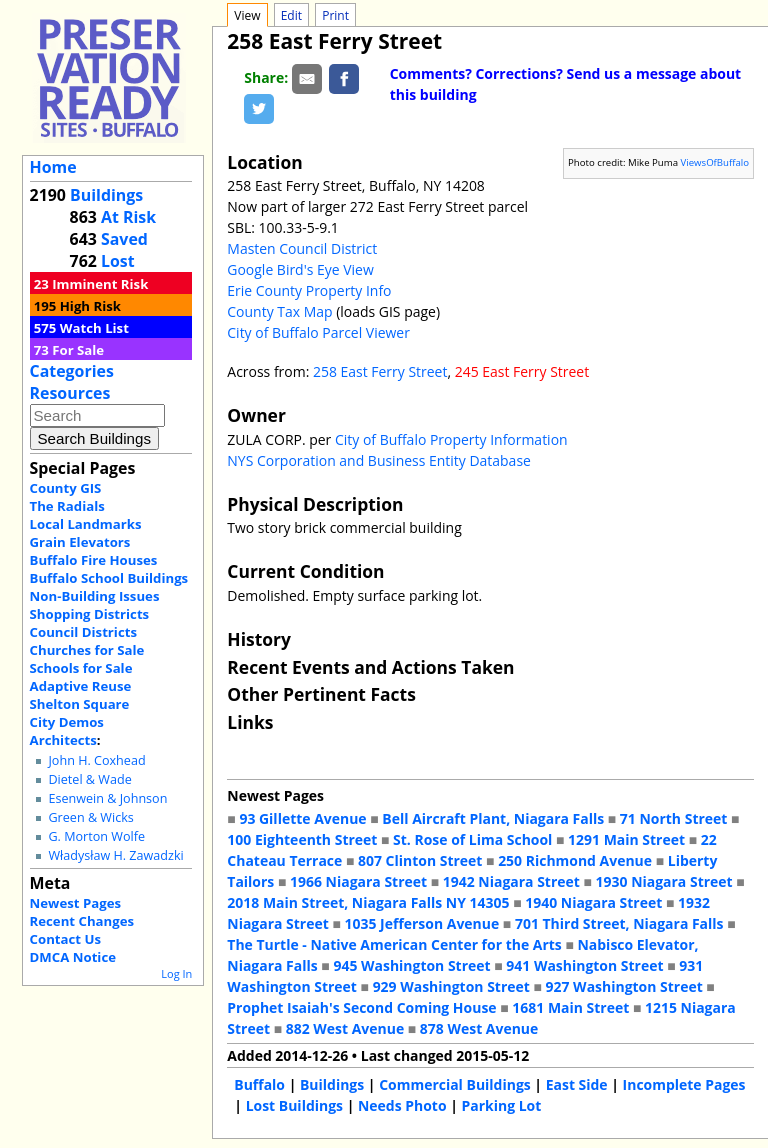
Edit (291, 15)
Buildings (106, 195)
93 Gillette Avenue (302, 818)
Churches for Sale (87, 650)
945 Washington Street (411, 965)
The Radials (67, 506)
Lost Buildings (294, 1105)
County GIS (66, 488)
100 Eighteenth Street (302, 839)
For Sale (78, 350)
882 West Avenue (345, 1028)
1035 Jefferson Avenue (422, 923)
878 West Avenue (479, 1028)
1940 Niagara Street (593, 902)
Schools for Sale (81, 668)
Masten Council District (302, 248)
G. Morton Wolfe (96, 836)
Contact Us (65, 939)
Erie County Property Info (309, 290)
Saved (124, 239)
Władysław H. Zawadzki (115, 855)
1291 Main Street (626, 839)
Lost (118, 261)
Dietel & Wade (89, 779)
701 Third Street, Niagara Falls (619, 923)
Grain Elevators (80, 542)
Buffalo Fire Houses (94, 560)
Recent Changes (82, 921)
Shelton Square (80, 704)
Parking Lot (502, 1105)
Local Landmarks (86, 524)
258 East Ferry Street (380, 371)
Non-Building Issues (95, 596)
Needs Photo (402, 1105)
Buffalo (259, 1084)
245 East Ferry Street (522, 371)
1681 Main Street (570, 1007)
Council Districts (83, 632)
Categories (72, 371)
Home (53, 167)
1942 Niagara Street (511, 881)
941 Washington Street (584, 965)
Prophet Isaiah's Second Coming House (361, 1007)
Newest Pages (75, 903)
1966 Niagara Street (358, 881)
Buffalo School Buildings (109, 578)
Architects (63, 740)
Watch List (94, 328)
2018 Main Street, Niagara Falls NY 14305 (368, 902)
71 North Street (674, 818)
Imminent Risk (100, 284)
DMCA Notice (73, 957)
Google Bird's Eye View (300, 269)
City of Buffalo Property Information (451, 439)
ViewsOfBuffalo (715, 162)
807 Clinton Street (420, 860)
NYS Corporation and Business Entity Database (379, 460)
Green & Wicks (90, 817)
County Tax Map (279, 311)
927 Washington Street (624, 986)
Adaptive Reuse (81, 686)
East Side (577, 1084)
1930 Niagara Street (664, 881)
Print (335, 15)
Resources (70, 393)
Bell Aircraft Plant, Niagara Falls (493, 818)
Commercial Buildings (455, 1084)
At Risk (128, 217)
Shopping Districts (90, 614)
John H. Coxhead (96, 760)
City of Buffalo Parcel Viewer (318, 332)
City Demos (67, 722)
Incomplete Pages (684, 1084)
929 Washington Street (451, 986)
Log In (176, 973)
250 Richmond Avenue (575, 860)
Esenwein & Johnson (107, 798)
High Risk (90, 306)
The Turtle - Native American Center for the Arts (394, 944)
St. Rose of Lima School (472, 839)
